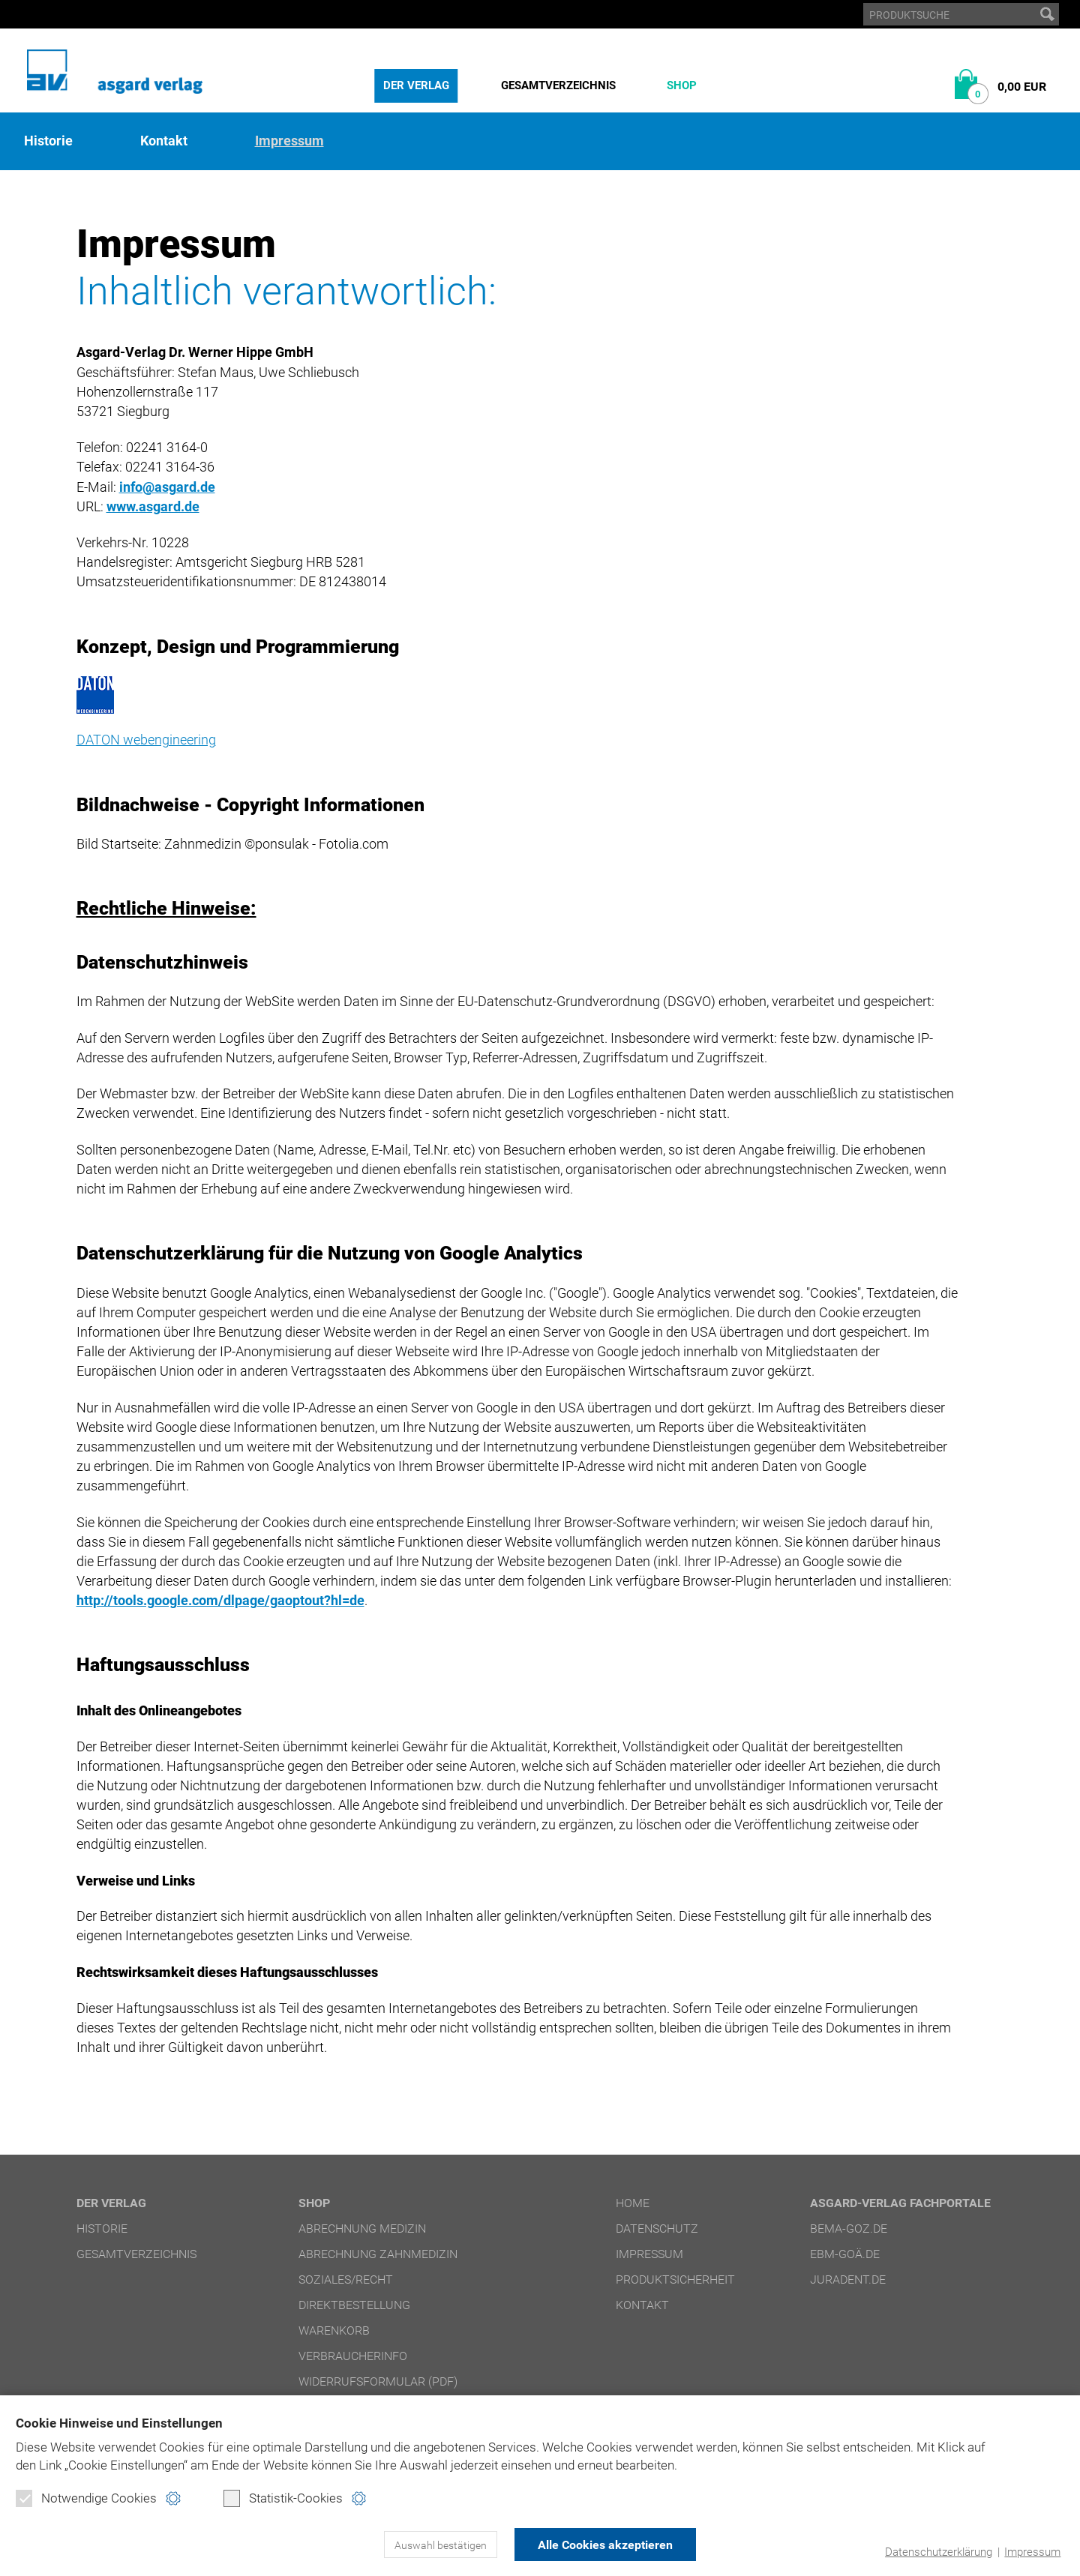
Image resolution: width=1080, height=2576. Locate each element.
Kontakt (164, 141)
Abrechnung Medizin (362, 2228)
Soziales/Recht (345, 2279)
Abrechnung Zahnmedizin (378, 2254)
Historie (48, 141)
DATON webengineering (146, 739)
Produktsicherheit (675, 2279)
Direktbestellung (354, 2305)
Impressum (1032, 2552)
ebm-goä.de (845, 2254)
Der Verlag (416, 85)
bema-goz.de (848, 2228)
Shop (682, 85)
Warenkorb (334, 2330)
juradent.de (848, 2279)
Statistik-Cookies (283, 2498)
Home (633, 2203)
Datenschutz (657, 2228)
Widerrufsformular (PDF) (378, 2381)
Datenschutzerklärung (938, 2552)
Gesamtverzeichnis (558, 85)
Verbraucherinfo (352, 2356)
